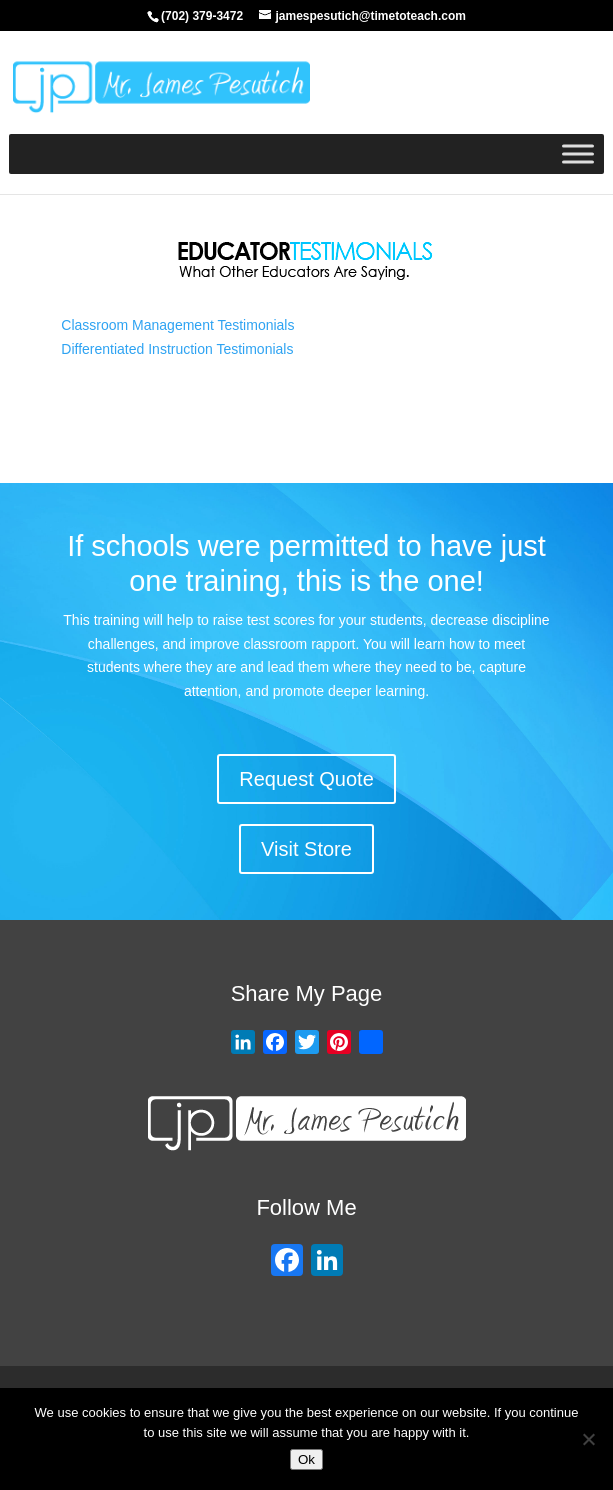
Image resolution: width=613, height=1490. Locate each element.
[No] (588, 1439)
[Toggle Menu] (578, 153)
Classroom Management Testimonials (177, 325)
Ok (306, 1459)
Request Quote (306, 779)
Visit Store (306, 849)
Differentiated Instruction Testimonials (177, 349)
